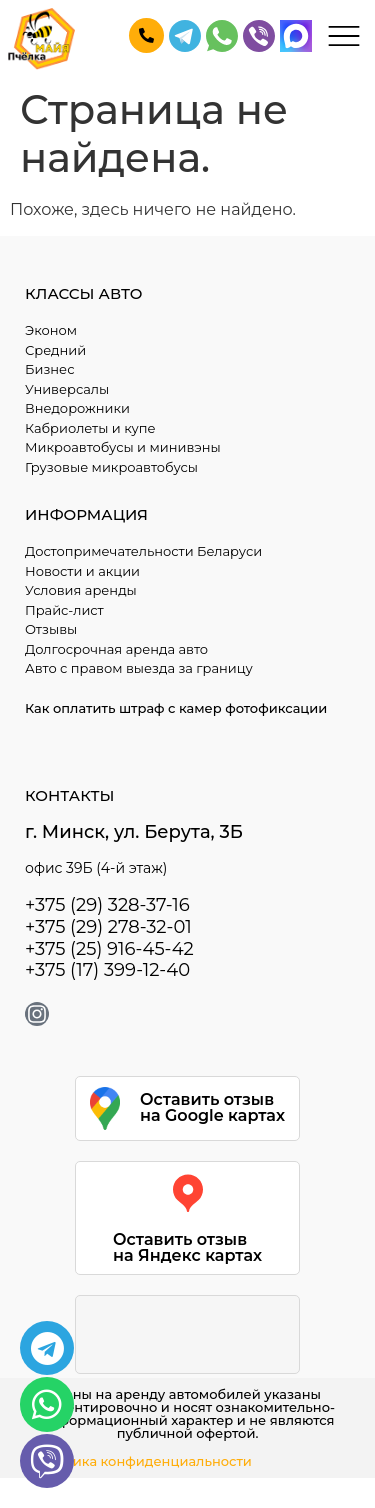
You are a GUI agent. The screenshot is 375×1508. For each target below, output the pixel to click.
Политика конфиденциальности (141, 1461)
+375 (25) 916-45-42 (109, 949)
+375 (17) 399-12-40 (107, 970)
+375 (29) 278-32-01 (108, 927)
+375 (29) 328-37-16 (107, 905)
